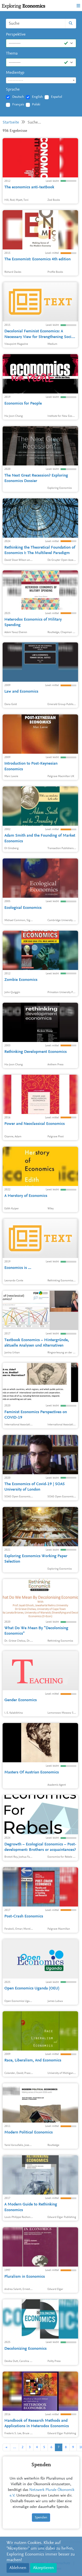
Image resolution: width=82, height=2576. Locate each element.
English (37, 97)
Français (18, 104)
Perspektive (16, 35)
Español (56, 97)
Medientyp (15, 73)
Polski (36, 104)
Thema (12, 53)
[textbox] (41, 80)
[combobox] (41, 80)
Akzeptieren (43, 2568)
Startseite (11, 122)
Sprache (13, 90)
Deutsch (18, 97)
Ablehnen (17, 2568)
